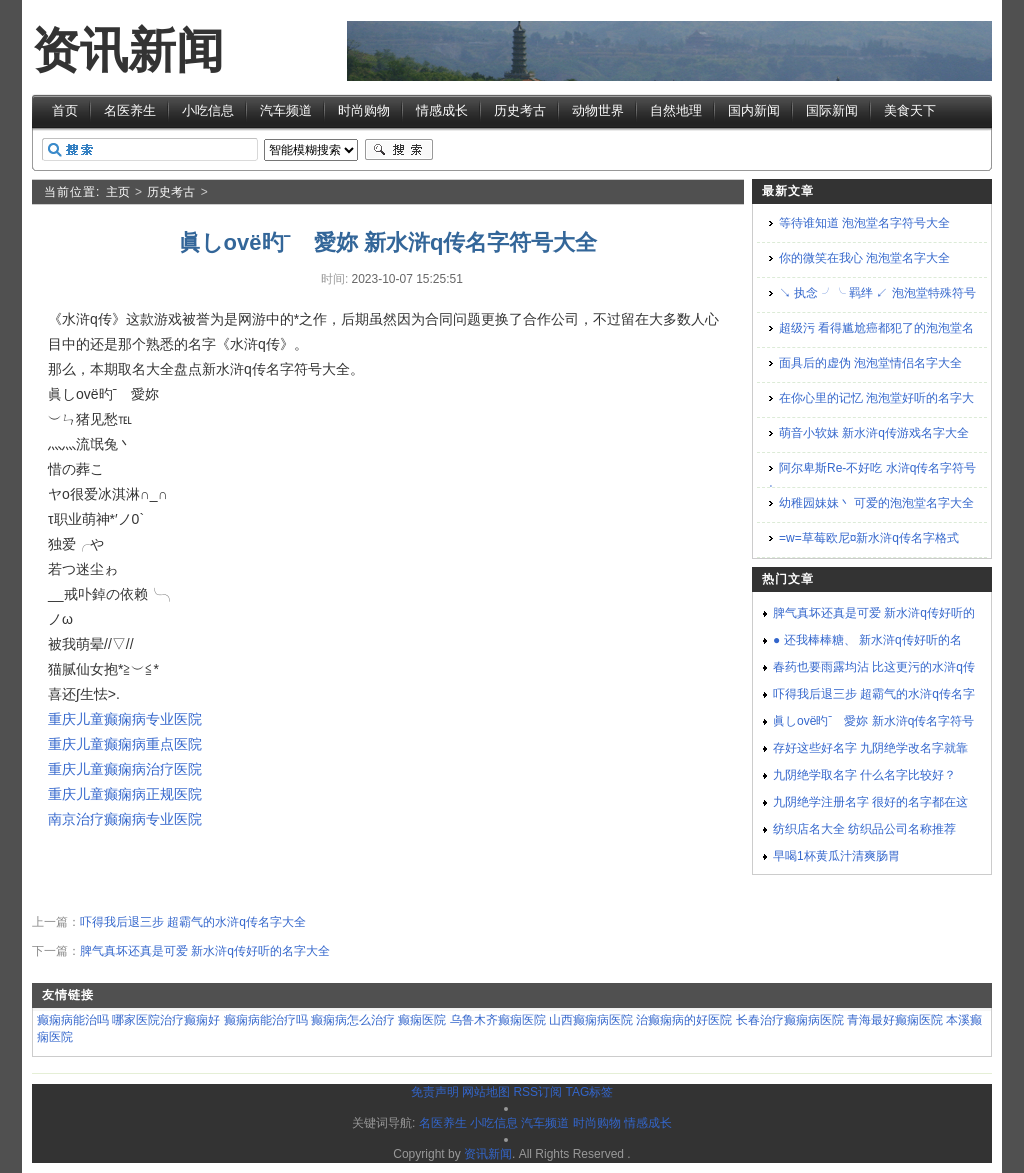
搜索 (399, 150)
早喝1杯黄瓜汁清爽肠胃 (836, 856)
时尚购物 (364, 110)
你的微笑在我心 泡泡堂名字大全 (864, 258)
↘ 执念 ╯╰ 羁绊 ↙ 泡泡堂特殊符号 (877, 293)
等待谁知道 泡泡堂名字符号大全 (864, 223)
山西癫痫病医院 (591, 1020)
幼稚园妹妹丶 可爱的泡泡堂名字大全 (876, 503)
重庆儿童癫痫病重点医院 (125, 744)
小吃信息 (208, 110)
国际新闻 (832, 110)
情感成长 (442, 110)
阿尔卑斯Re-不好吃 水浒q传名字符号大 (870, 479)
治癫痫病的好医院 (684, 1020)
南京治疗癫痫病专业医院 (125, 819)
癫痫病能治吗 (73, 1020)
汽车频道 (286, 110)
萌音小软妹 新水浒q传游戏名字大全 (874, 433)
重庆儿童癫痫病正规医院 (125, 794)
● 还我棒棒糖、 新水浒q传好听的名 (867, 640)
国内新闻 (754, 110)
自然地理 (676, 110)
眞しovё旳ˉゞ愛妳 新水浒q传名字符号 (873, 721)
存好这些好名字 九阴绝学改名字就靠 (870, 748)
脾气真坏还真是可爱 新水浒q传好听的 (874, 613)
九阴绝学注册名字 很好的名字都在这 (870, 802)
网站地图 (486, 1092)
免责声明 (435, 1092)
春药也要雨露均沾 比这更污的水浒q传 (874, 667)
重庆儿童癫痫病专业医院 (125, 719)
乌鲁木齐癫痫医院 (498, 1020)
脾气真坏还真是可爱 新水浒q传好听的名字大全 (205, 951)
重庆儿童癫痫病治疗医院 (125, 769)
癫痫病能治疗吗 (266, 1020)
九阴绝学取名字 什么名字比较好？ (864, 775)
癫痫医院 (422, 1020)
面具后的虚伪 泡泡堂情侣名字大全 (870, 363)
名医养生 (130, 110)
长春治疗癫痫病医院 (790, 1020)
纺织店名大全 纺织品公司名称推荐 (864, 829)
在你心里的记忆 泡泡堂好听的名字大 (876, 398)
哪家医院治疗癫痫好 (166, 1020)
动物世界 (598, 110)
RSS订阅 (537, 1092)
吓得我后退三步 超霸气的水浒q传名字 (874, 694)
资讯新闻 (128, 50)
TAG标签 (589, 1092)
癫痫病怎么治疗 (353, 1020)
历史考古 (520, 110)
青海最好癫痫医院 (895, 1020)
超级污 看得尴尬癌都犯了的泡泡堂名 (876, 328)
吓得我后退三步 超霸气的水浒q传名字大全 (193, 922)
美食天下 (910, 110)
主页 (118, 192)
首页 (65, 110)
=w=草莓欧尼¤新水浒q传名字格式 (869, 538)
